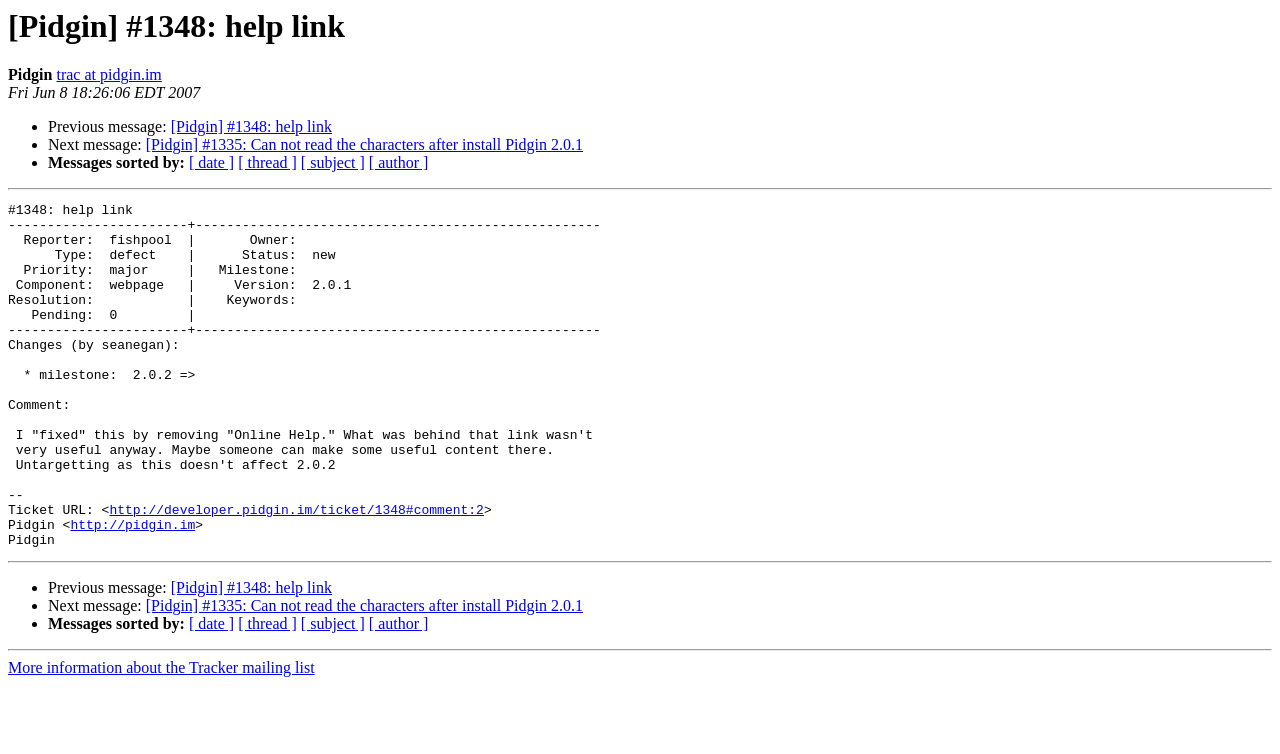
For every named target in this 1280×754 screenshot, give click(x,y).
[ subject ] (333, 162)
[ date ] (211, 162)
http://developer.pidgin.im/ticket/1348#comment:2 (296, 572)
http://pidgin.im (132, 590)
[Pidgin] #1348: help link (251, 126)
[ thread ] (267, 162)
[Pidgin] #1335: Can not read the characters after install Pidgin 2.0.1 (364, 144)
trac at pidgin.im (108, 74)
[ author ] (399, 162)
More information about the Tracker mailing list (161, 736)
